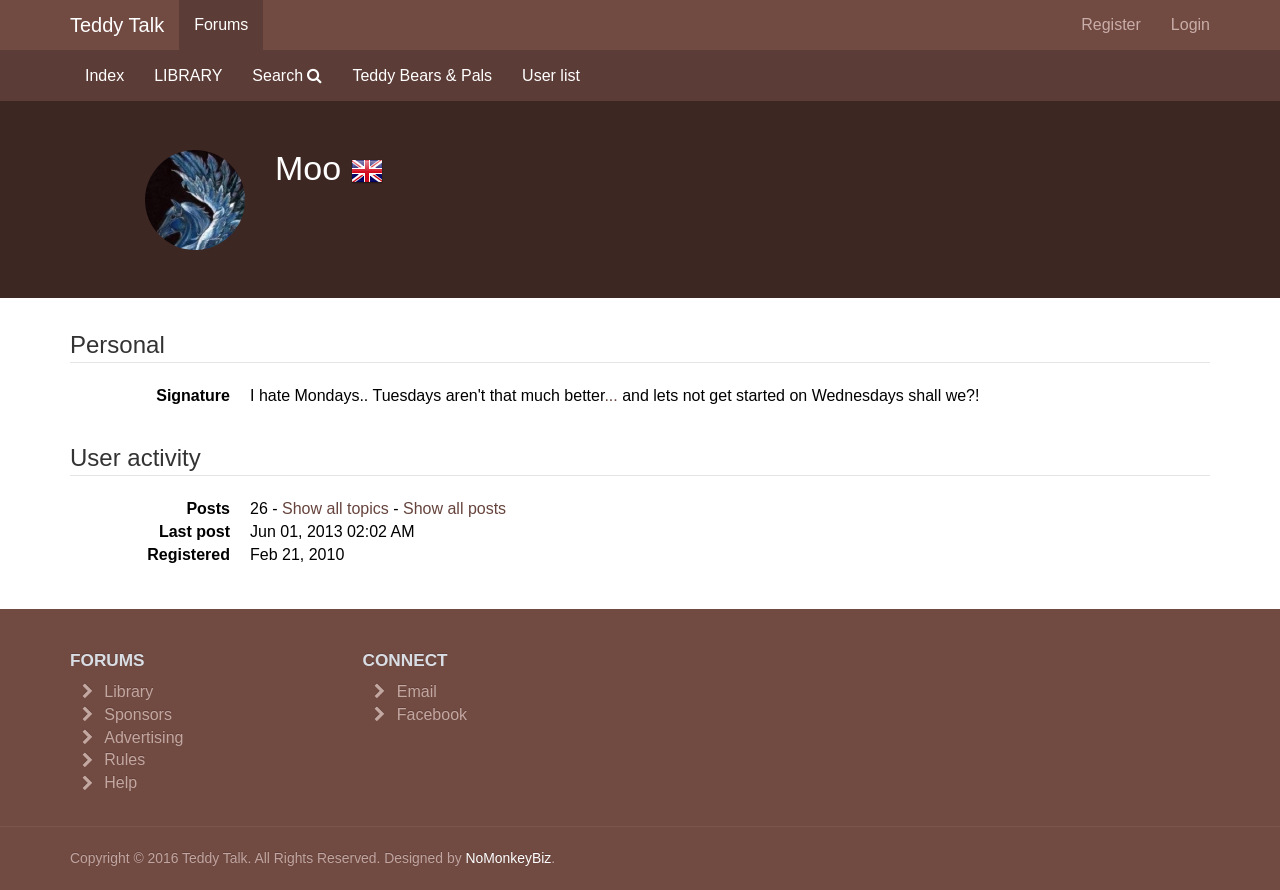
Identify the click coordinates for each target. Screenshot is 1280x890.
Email (417, 691)
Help (120, 782)
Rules (124, 759)
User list (551, 75)
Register (1111, 24)
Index (104, 75)
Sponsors (138, 714)
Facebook (432, 714)
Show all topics (335, 508)
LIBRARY (188, 75)
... (610, 395)
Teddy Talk (117, 25)
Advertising (143, 737)
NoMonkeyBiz (508, 858)
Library (128, 691)
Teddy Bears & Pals (422, 75)
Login (1190, 24)
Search (287, 75)
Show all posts (454, 508)
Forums (221, 24)
